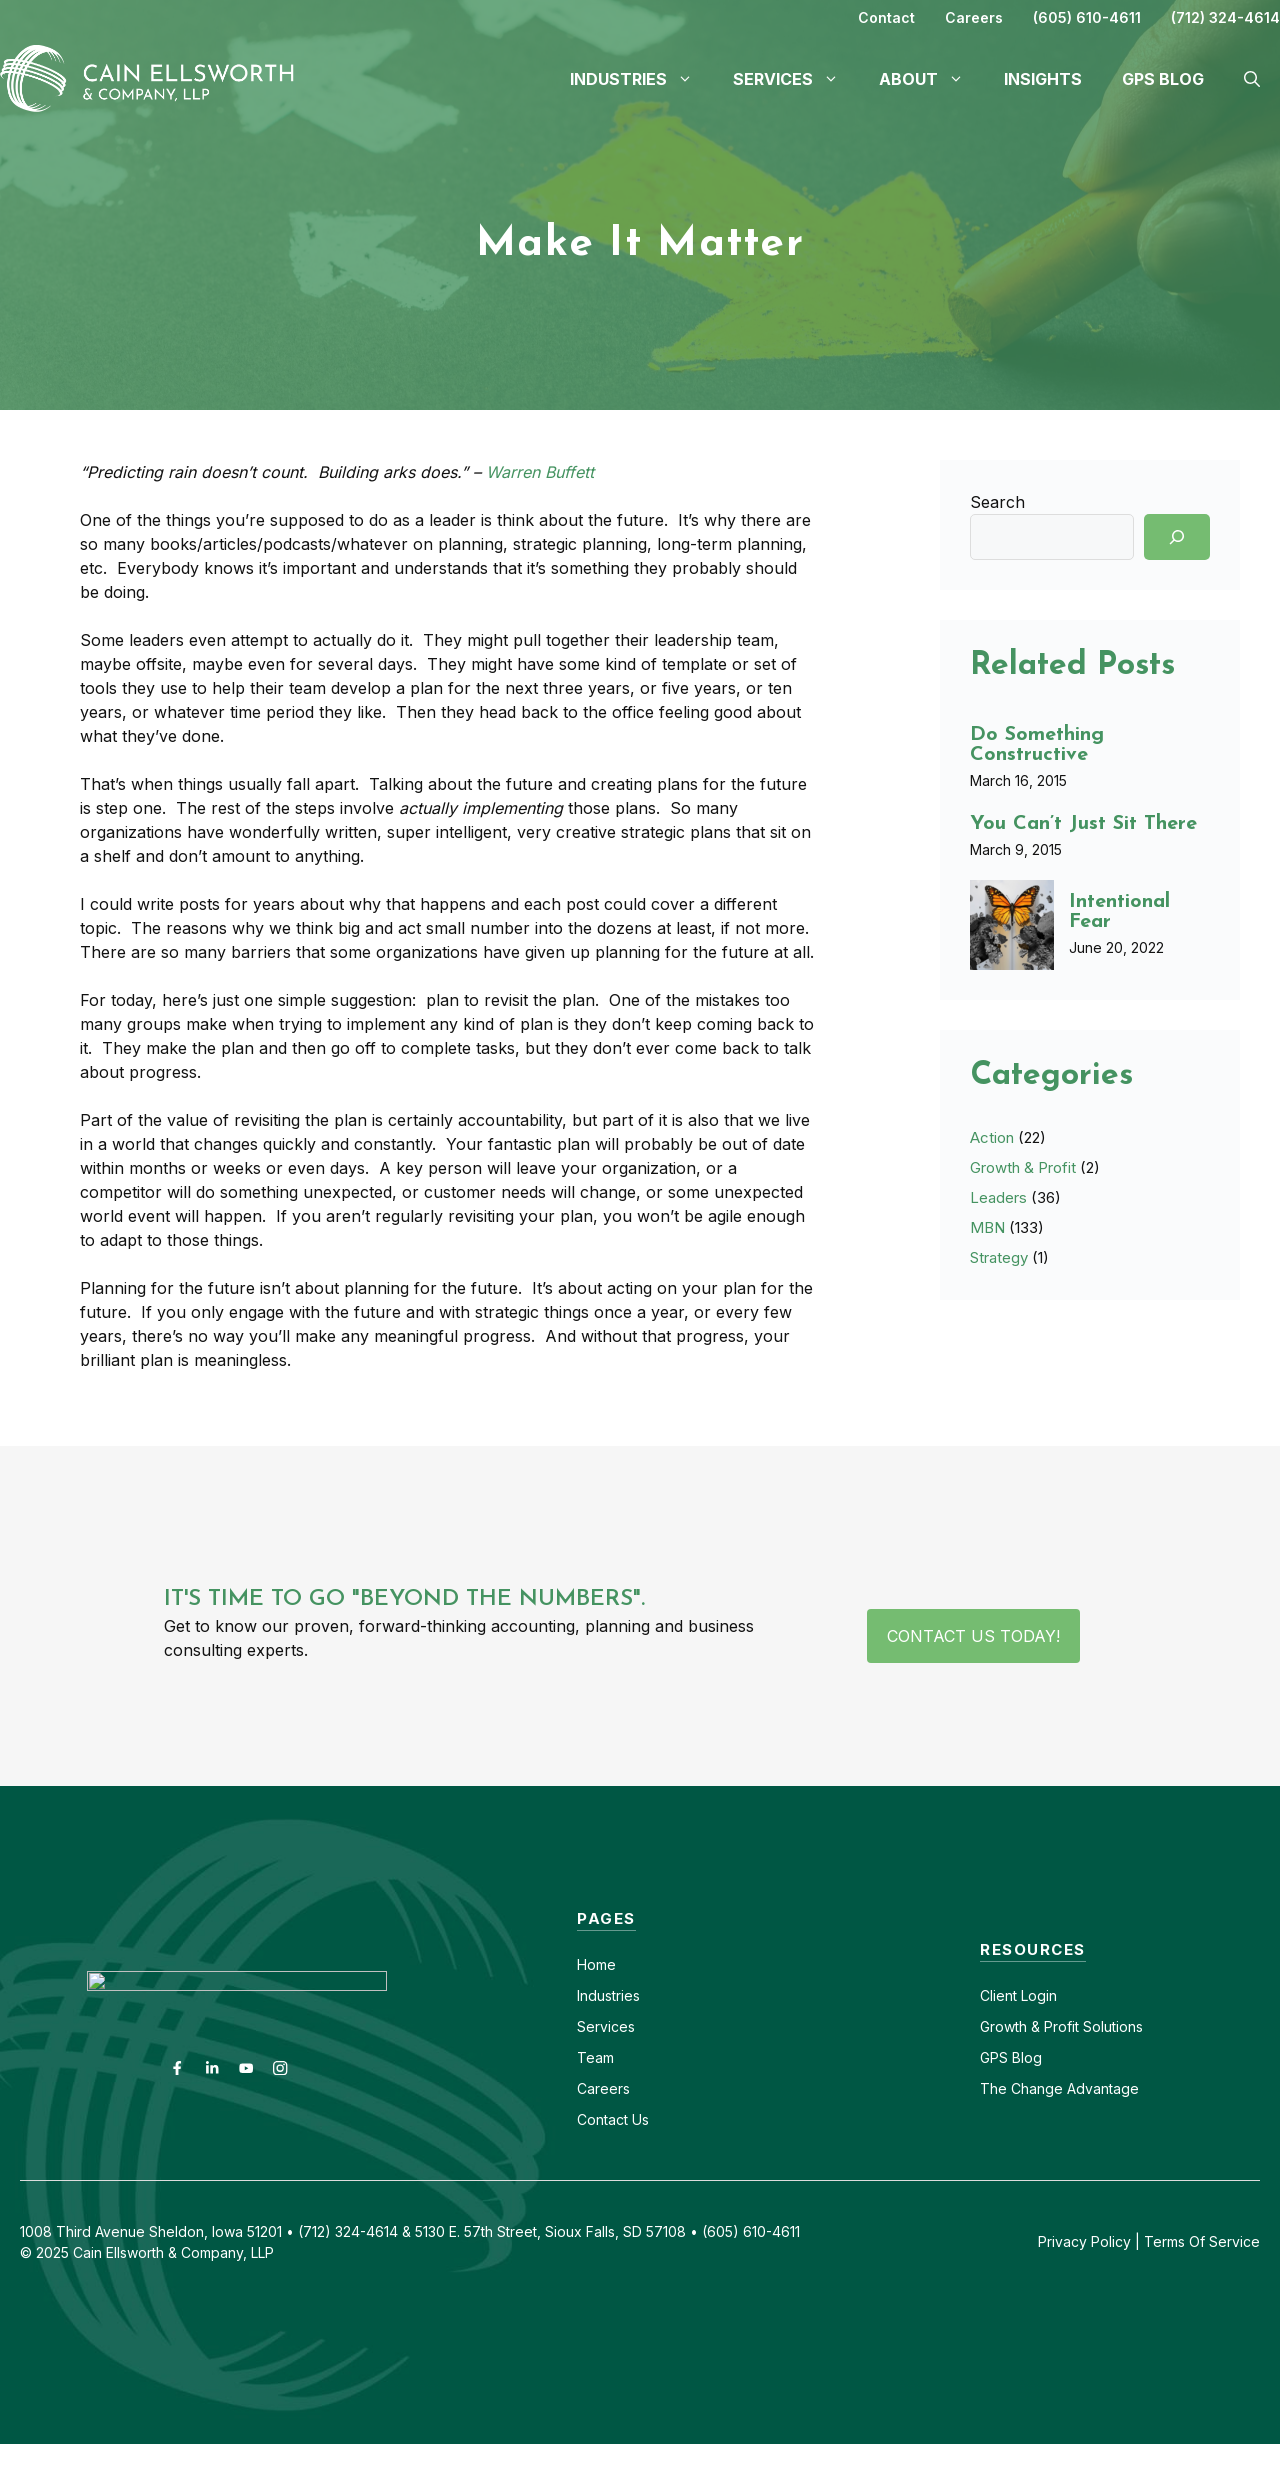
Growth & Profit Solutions (1061, 2026)
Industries (608, 1995)
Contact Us (613, 2119)
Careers (974, 17)
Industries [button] (641, 79)
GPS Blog (1163, 79)
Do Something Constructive (1037, 745)
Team (595, 2057)
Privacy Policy (1084, 2241)
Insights (1043, 79)
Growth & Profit (1023, 1167)
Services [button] (796, 79)
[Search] (1177, 537)
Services (606, 2026)
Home (596, 1964)
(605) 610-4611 (1087, 17)
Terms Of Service (1202, 2241)
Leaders (998, 1197)
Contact (886, 17)
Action (992, 1137)
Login (1037, 1995)
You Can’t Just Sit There (1083, 824)
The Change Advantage (1059, 2088)
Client (998, 1995)
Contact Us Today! (973, 1636)
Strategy (999, 1257)
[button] (1252, 79)
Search (997, 502)
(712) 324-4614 (1225, 17)
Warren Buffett (540, 472)
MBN (987, 1227)
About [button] (931, 79)
